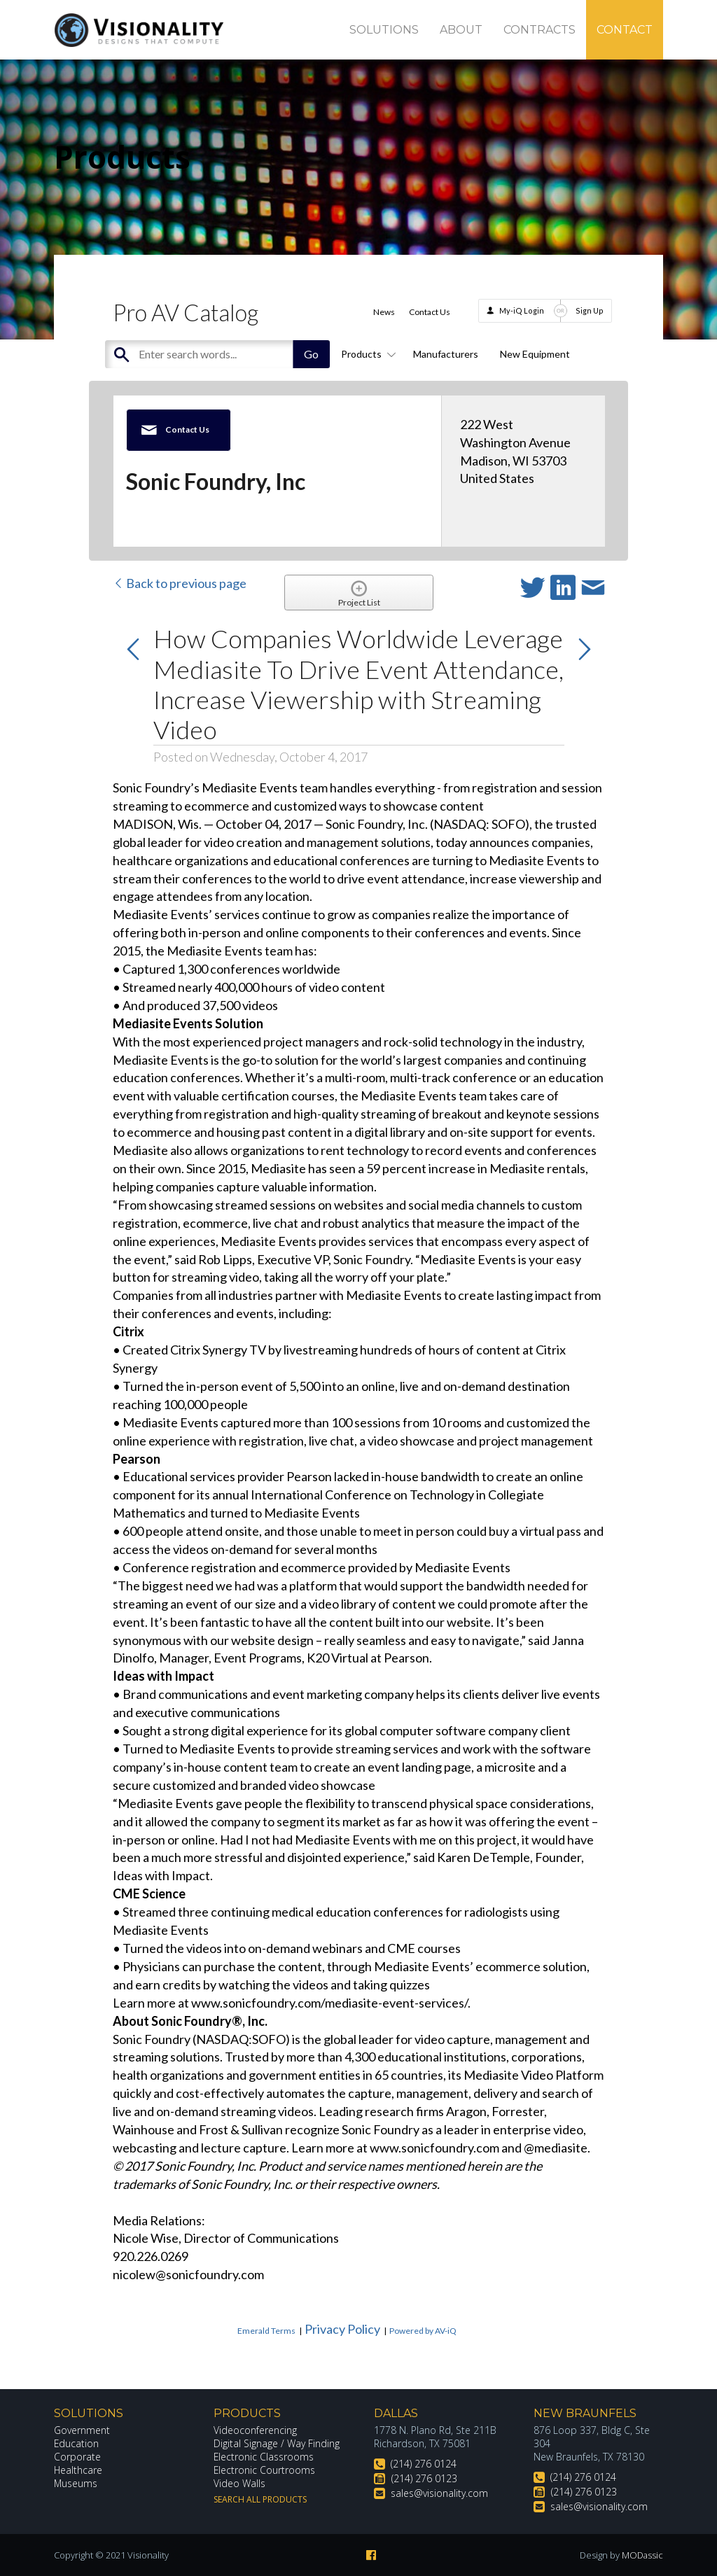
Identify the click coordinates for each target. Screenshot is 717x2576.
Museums (76, 2483)
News (384, 312)
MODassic (642, 2555)
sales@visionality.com (439, 2493)
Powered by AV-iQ (423, 2330)
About (461, 29)
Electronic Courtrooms (265, 2470)
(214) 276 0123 (424, 2478)
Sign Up (590, 310)
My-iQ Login (521, 310)
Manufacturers (445, 354)
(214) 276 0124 (424, 2463)
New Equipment (535, 354)
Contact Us (429, 312)
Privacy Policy (342, 2329)
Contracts (539, 29)
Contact (625, 29)
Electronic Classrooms (264, 2456)
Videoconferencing (255, 2430)
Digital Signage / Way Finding (277, 2443)
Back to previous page (179, 583)
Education (76, 2443)
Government (82, 2430)
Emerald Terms (266, 2330)
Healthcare (78, 2470)
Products (366, 354)
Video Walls (239, 2483)
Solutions (384, 29)
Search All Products (260, 2499)
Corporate (77, 2456)
